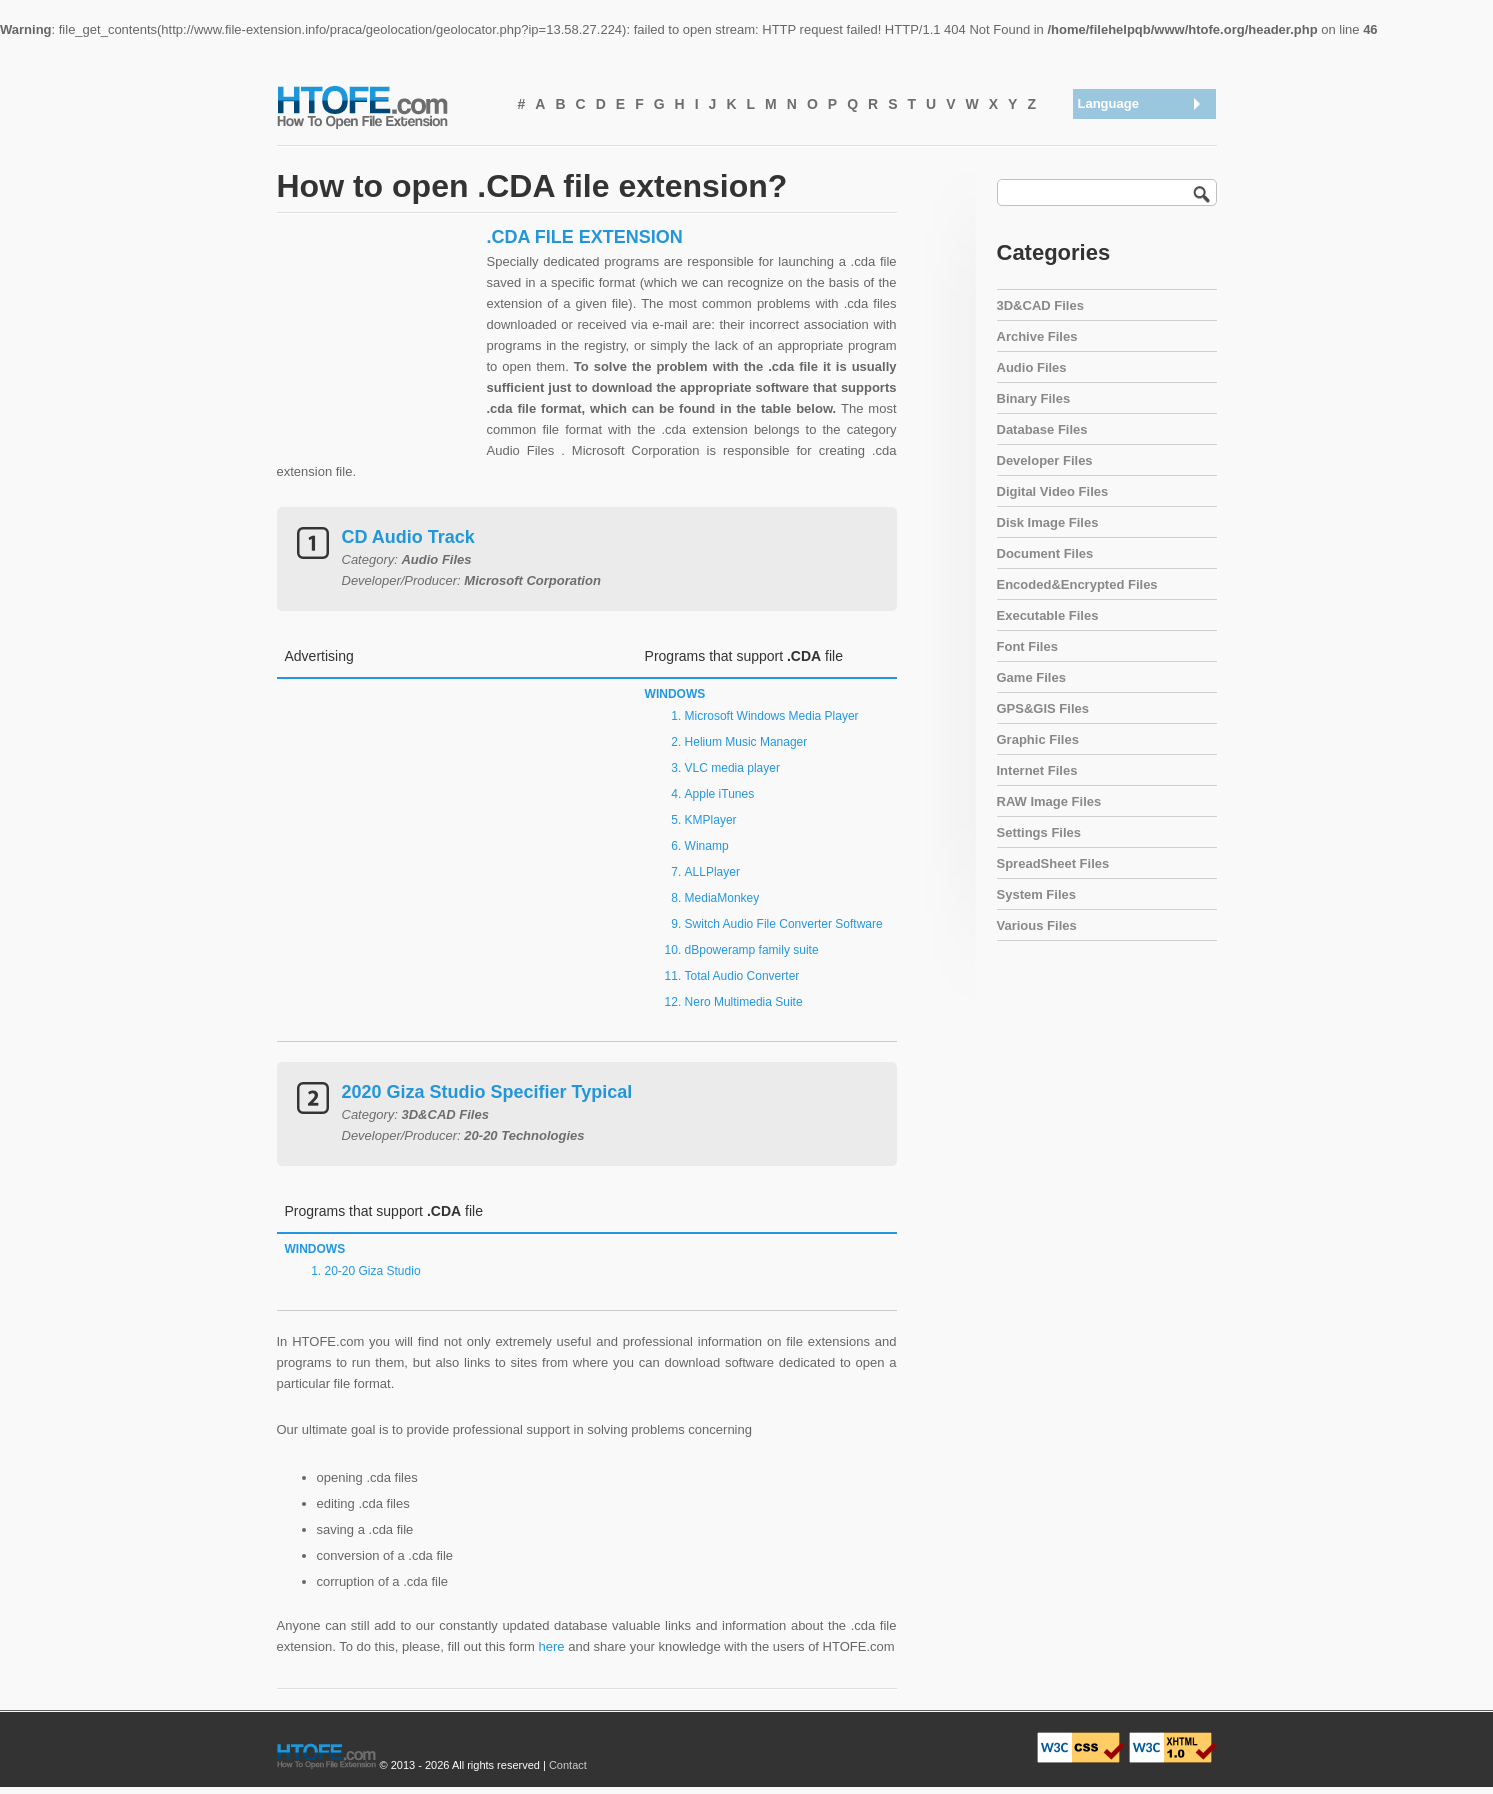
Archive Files (1037, 336)
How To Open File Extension (385, 106)
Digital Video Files (1053, 491)
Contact (568, 1765)
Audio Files (1032, 367)
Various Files (1037, 925)
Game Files (1031, 677)
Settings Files (1039, 832)
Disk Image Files (1048, 522)
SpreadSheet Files (1053, 863)
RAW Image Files (1049, 801)
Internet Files (1037, 770)
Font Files (1027, 646)
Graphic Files (1038, 739)
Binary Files (1034, 398)
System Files (1037, 894)
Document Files (1045, 553)
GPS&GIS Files (1043, 708)
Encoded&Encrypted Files (1077, 584)
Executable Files (1048, 615)
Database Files (1042, 429)
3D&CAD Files (1040, 305)
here (552, 1646)
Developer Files (1045, 460)
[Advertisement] (377, 351)
